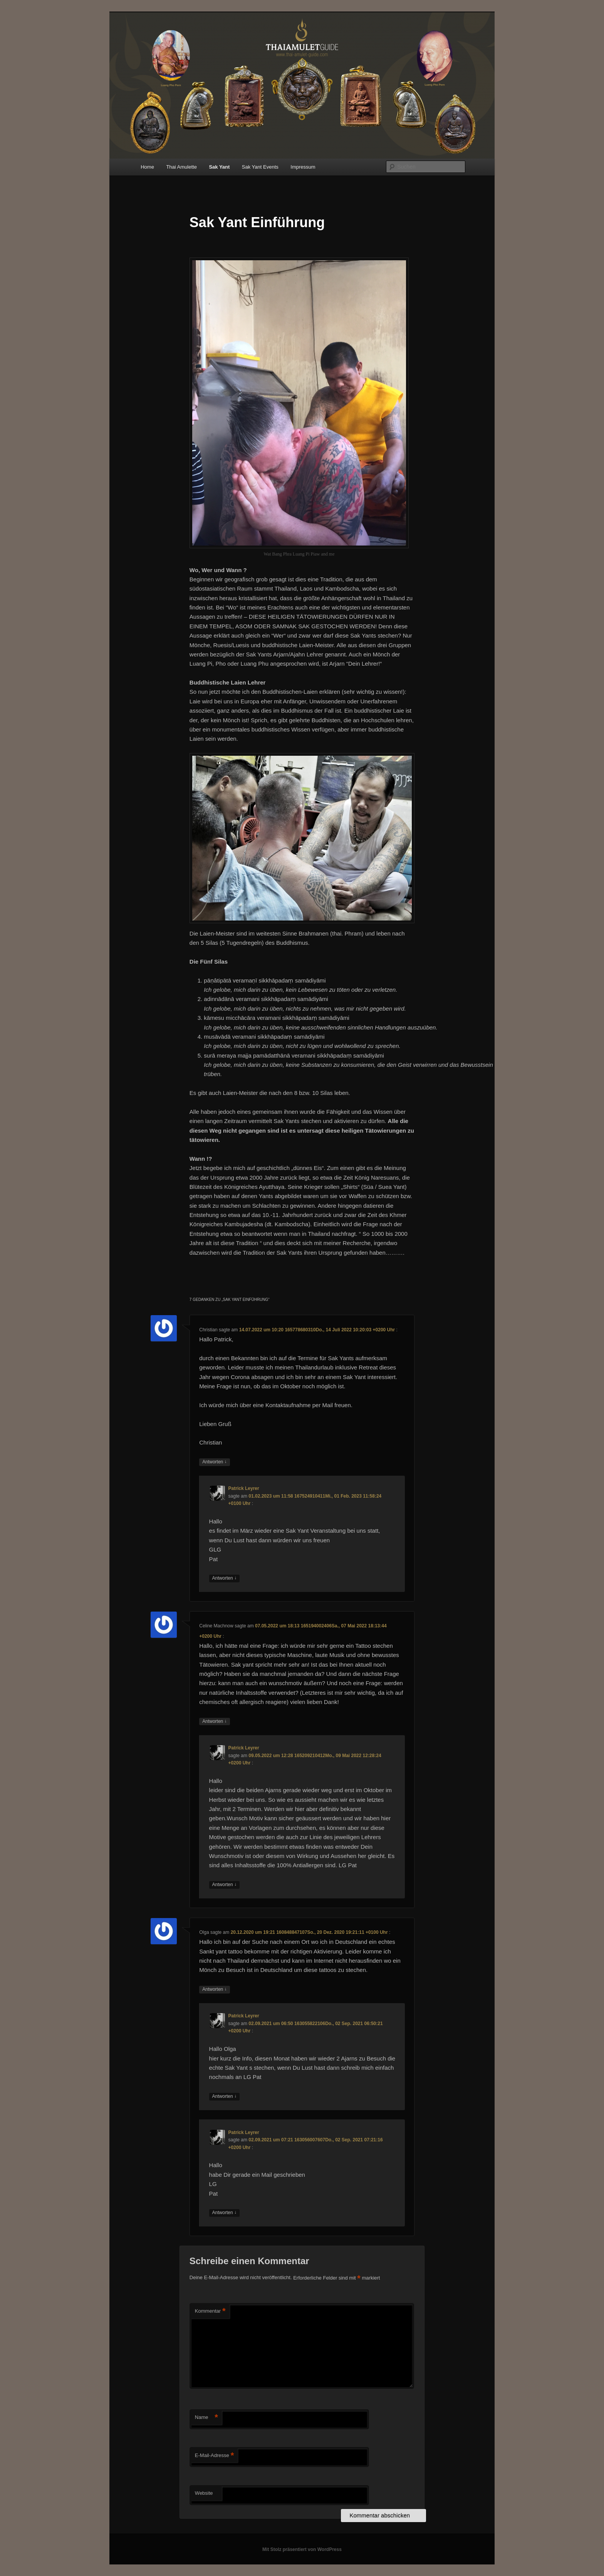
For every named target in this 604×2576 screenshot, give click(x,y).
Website (204, 2493)
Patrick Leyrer (243, 1488)
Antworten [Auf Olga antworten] (214, 1989)
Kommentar (210, 2311)
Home (147, 167)
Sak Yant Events (260, 167)
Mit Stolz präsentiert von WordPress (302, 2549)
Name (206, 2417)
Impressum (302, 167)
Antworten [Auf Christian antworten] (214, 1462)
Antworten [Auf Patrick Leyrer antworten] (224, 1578)
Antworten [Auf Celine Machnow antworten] (214, 1721)
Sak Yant (219, 167)
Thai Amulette (181, 167)
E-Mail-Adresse (214, 2455)
